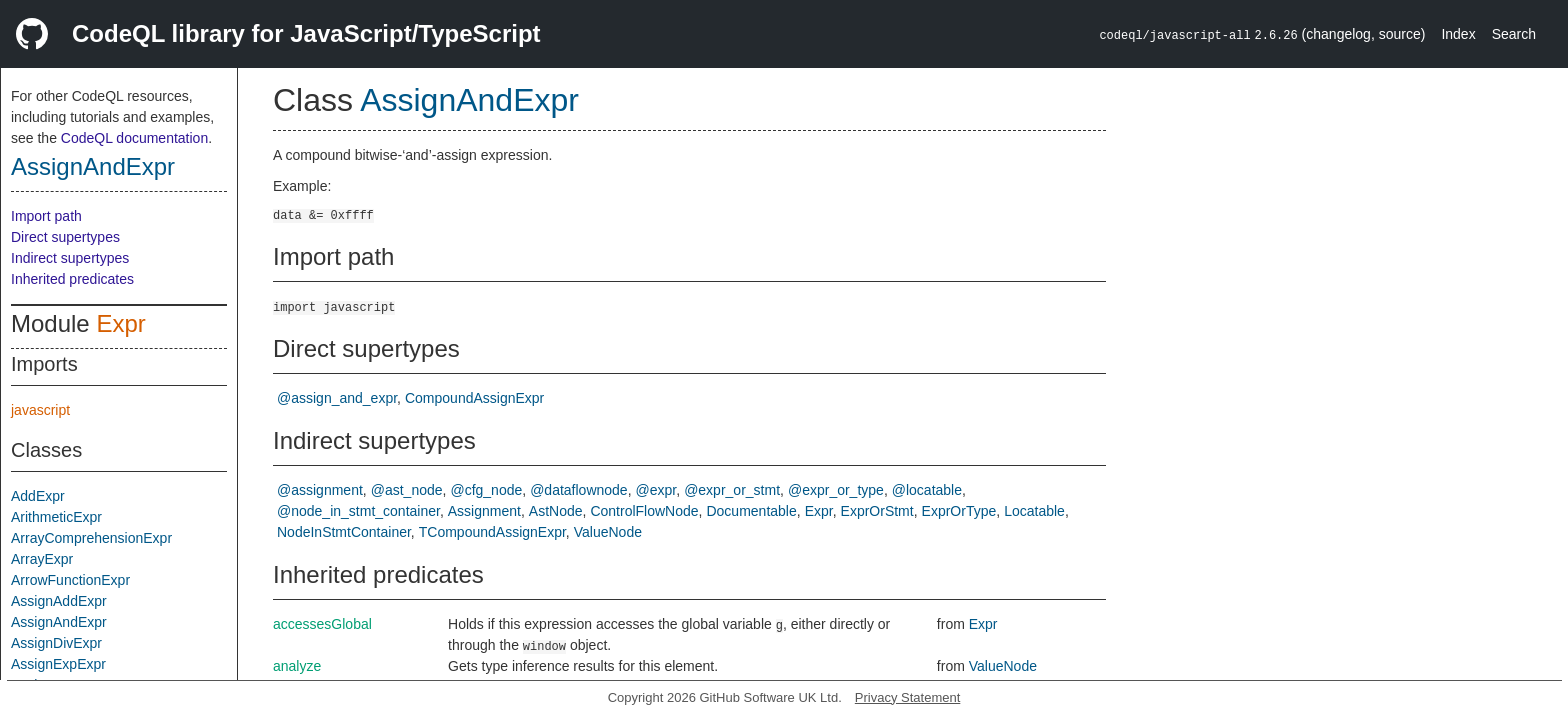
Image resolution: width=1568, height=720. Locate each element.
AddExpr (38, 496)
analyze (297, 666)
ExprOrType (959, 511)
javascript (40, 410)
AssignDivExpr (56, 643)
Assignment (484, 511)
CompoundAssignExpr (474, 398)
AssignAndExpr (93, 166)
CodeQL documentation (134, 138)
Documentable (751, 511)
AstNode (556, 511)
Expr (120, 323)
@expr (656, 490)
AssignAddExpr (59, 601)
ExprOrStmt (877, 511)
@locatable (927, 490)
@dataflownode (579, 490)
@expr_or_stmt (732, 490)
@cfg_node (486, 490)
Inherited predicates (72, 279)
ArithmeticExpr (56, 517)
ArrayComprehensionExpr (91, 538)
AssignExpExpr (58, 664)
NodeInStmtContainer (344, 532)
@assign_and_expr (337, 398)
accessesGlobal (322, 624)
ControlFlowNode (644, 511)
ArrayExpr (42, 559)
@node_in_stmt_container (358, 511)
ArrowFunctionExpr (70, 580)
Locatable (1034, 511)
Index (1458, 34)
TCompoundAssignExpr (492, 532)
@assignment (320, 490)
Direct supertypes (65, 237)
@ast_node (407, 490)
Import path (46, 216)
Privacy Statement (908, 697)
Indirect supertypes (70, 258)
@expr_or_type (836, 490)
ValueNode (608, 532)
